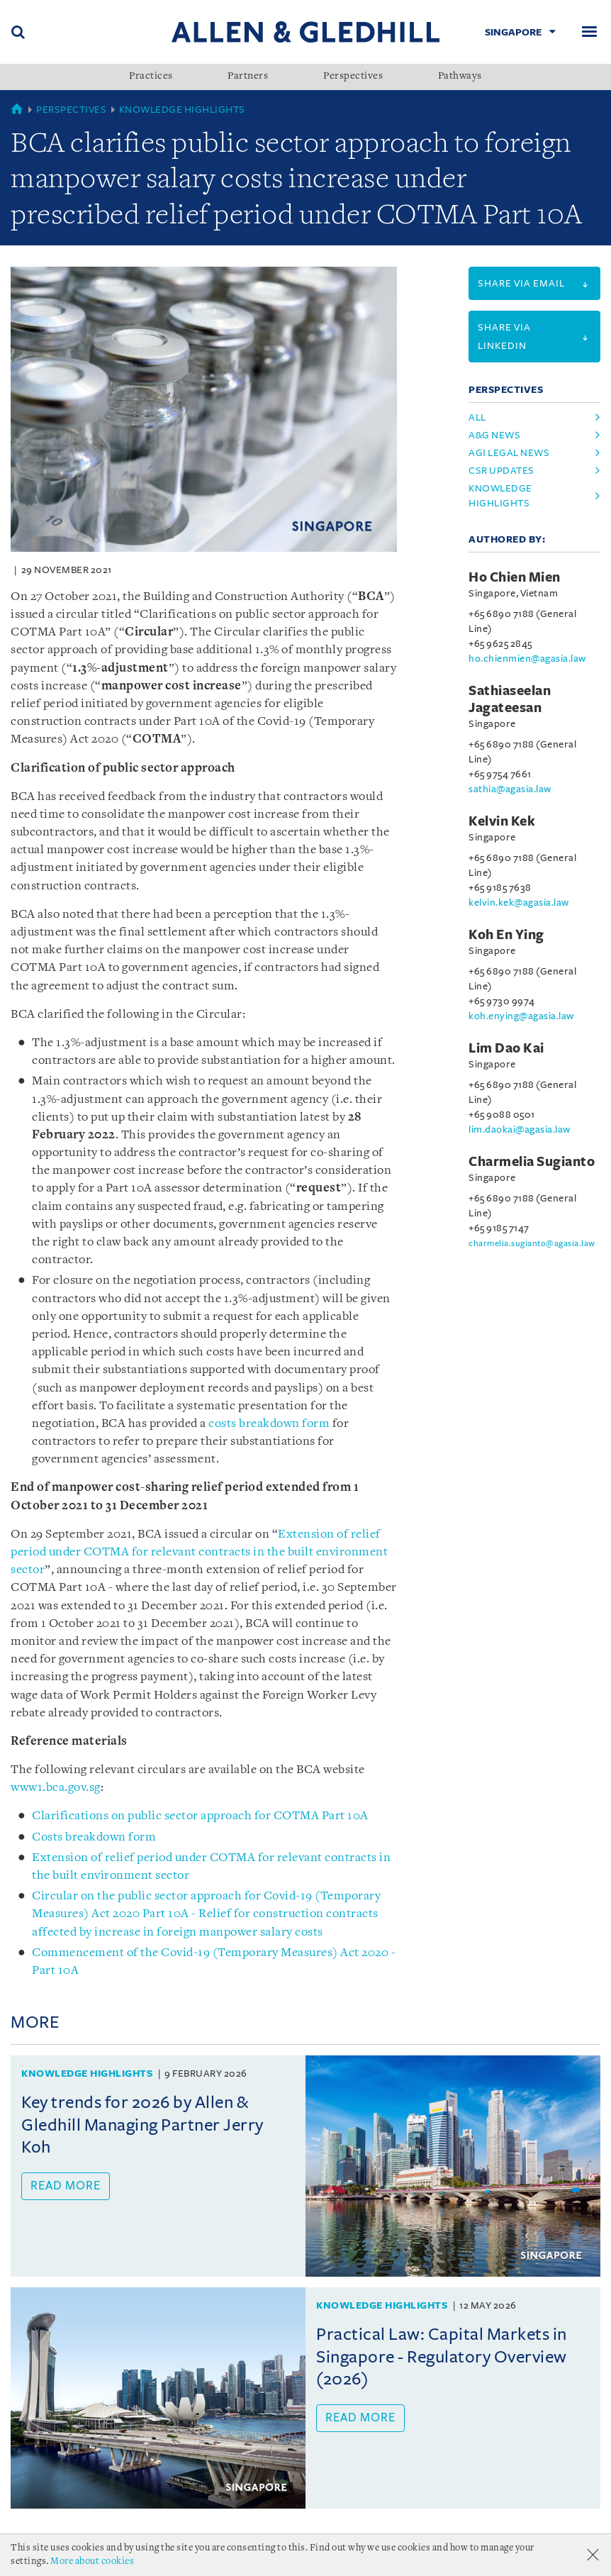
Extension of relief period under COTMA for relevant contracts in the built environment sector (199, 1552)
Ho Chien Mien (515, 577)
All (477, 417)
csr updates (501, 470)
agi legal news (509, 453)
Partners (248, 77)
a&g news (494, 435)
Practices (151, 77)
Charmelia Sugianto (532, 1162)
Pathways (460, 77)
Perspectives (353, 77)
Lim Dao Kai (506, 1048)
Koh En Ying (506, 935)
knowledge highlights (500, 496)
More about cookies (92, 2561)
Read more (65, 2186)
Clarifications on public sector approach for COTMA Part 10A (200, 1816)
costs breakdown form (269, 1424)
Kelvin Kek (502, 821)
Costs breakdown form (94, 1837)
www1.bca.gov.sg (56, 1788)
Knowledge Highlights (182, 109)
